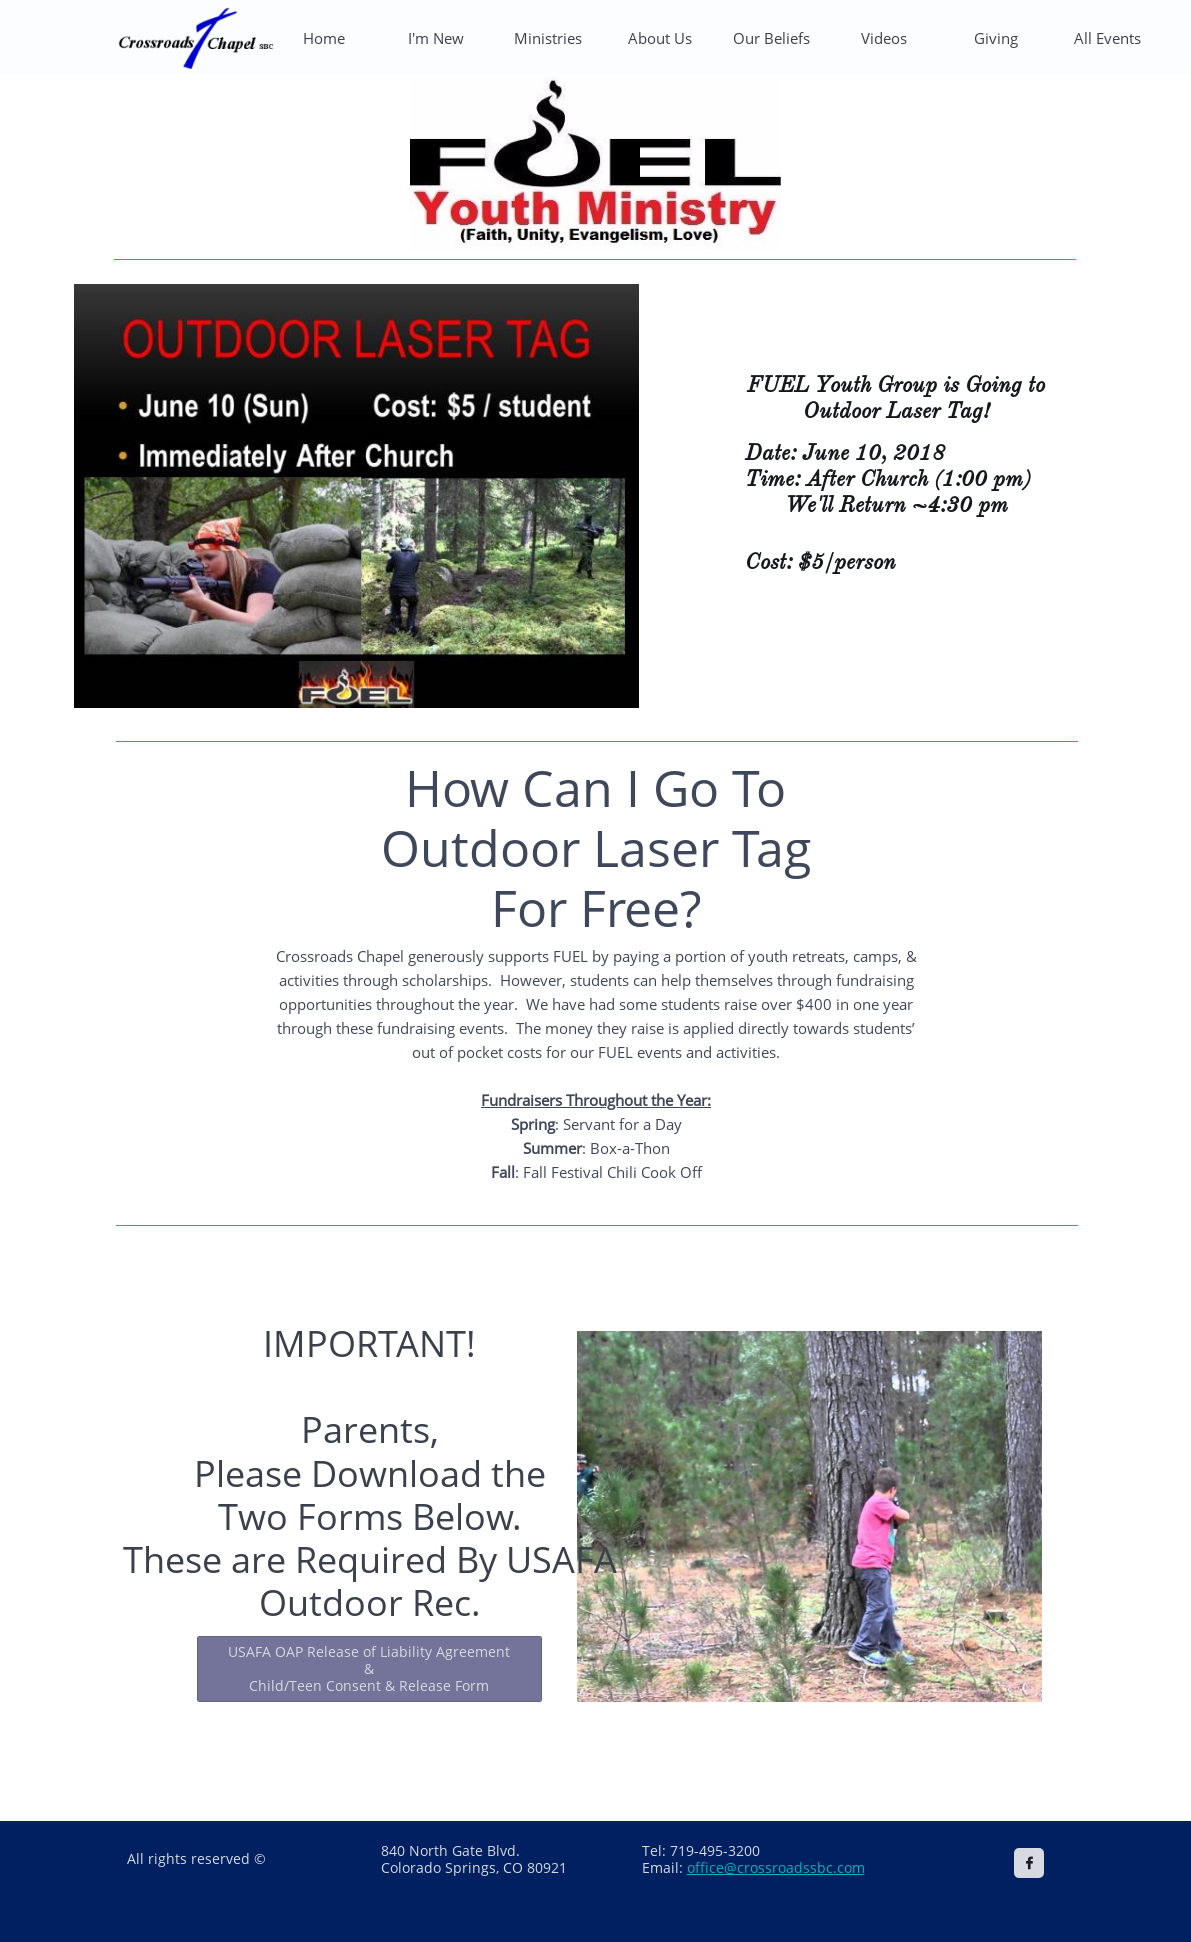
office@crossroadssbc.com (776, 1867)
